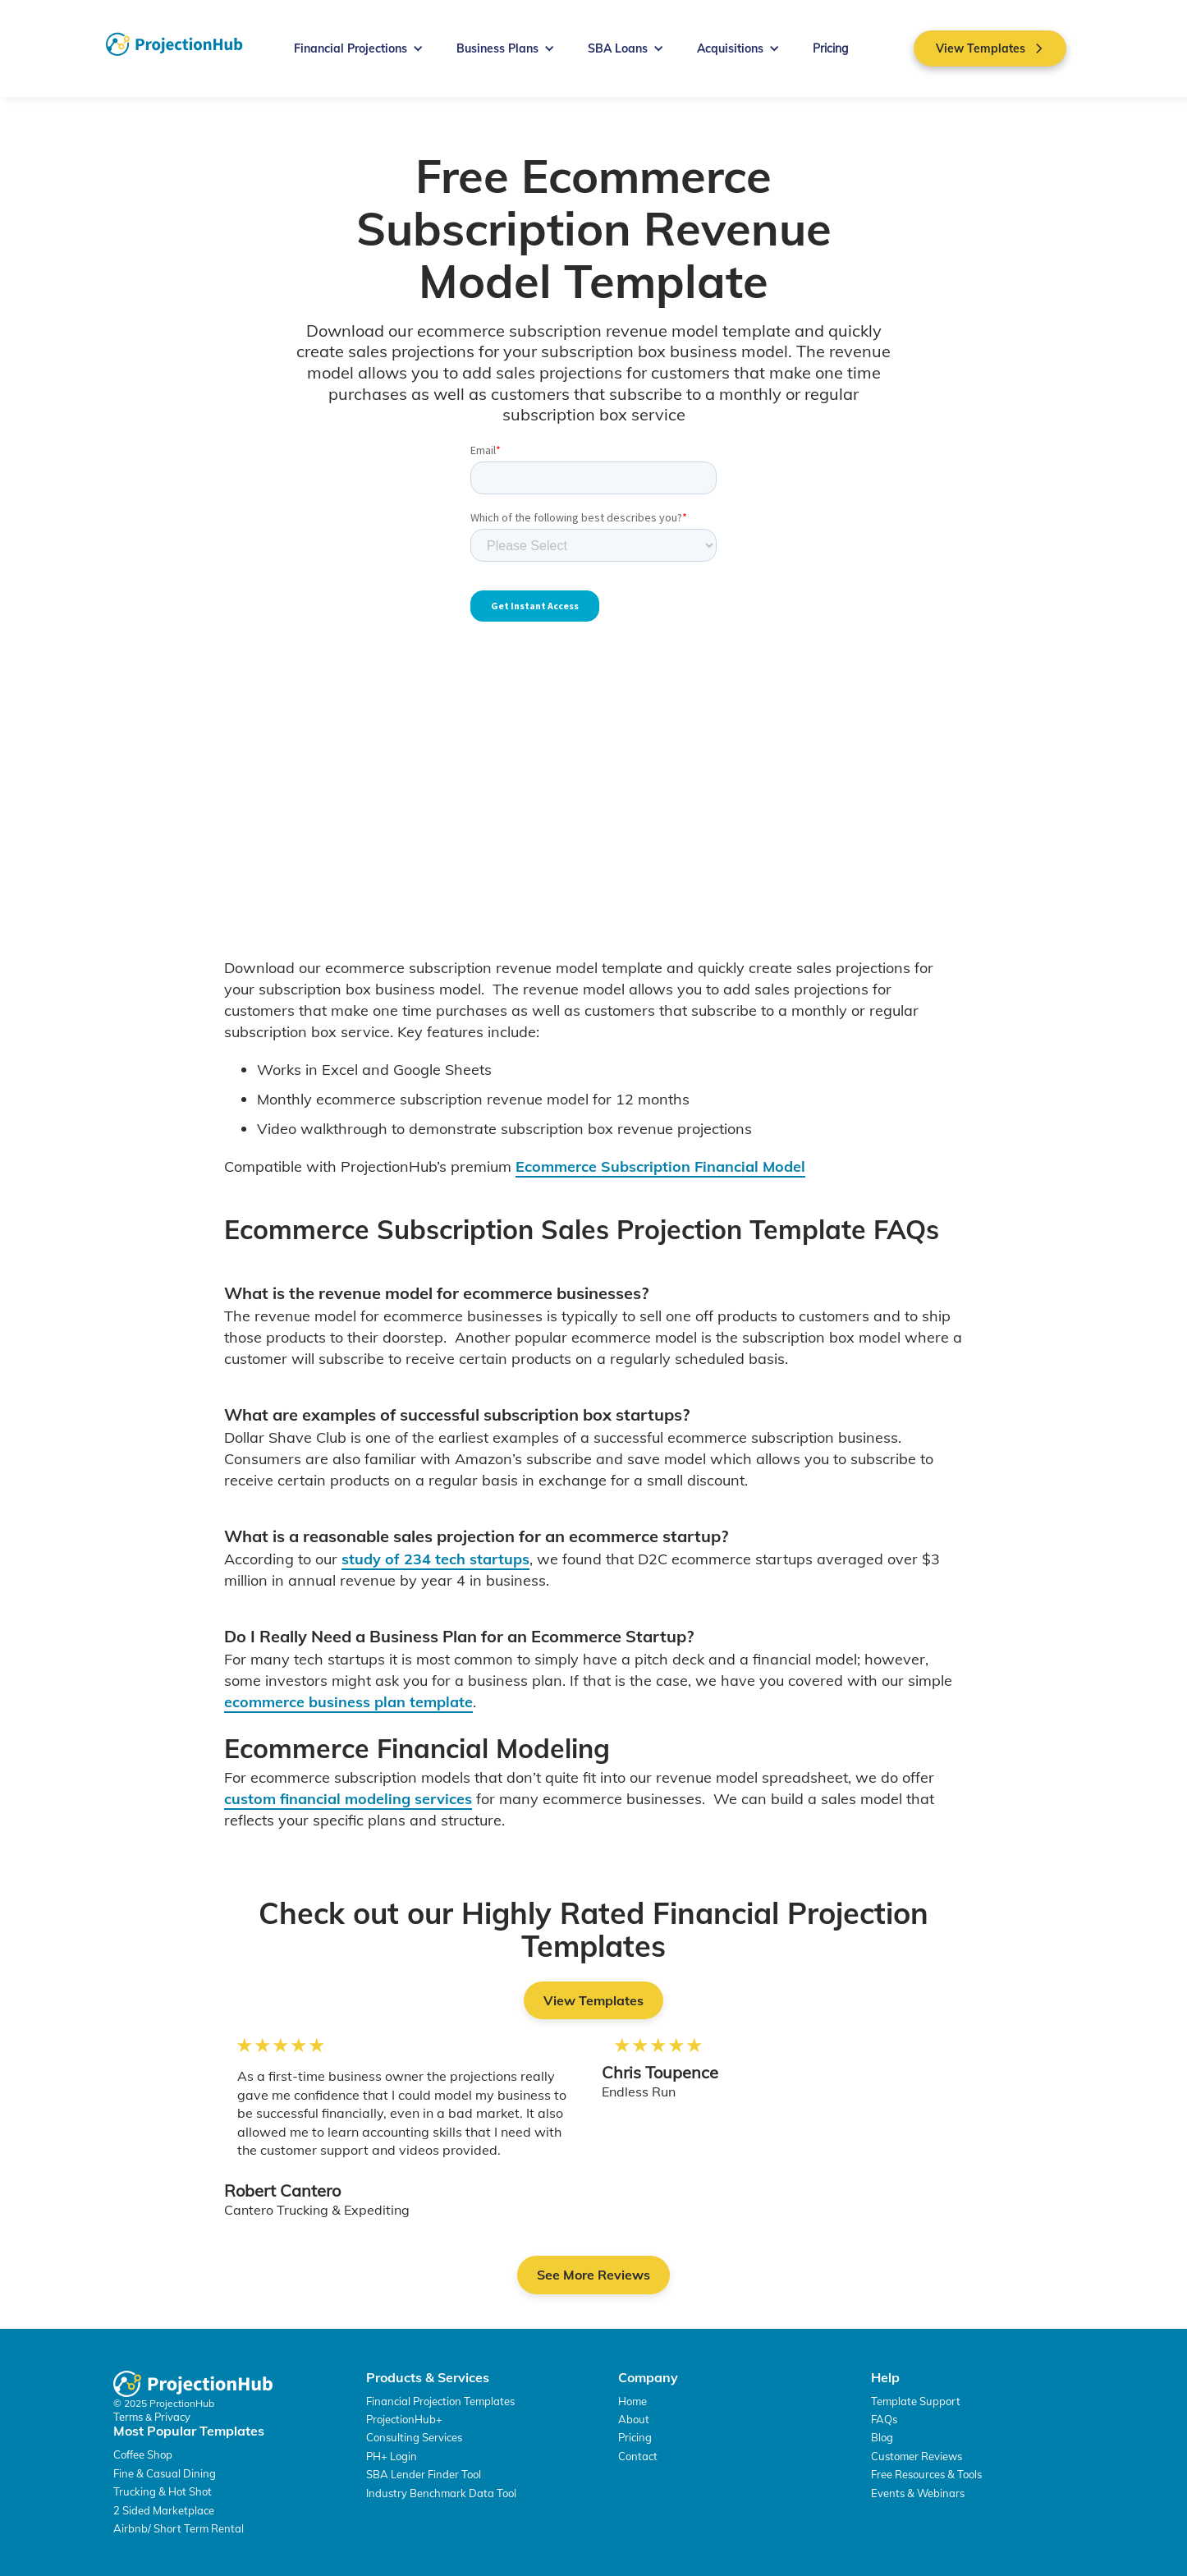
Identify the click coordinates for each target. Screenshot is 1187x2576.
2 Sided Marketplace (163, 2510)
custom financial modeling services (348, 1798)
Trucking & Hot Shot (162, 2491)
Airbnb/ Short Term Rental (178, 2528)
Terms (129, 2416)
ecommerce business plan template (348, 1701)
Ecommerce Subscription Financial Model (660, 1166)
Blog (882, 2437)
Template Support (915, 2401)
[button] (358, 48)
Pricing (830, 48)
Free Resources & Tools (926, 2474)
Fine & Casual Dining (164, 2473)
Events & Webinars (918, 2493)
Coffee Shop (142, 2454)
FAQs (884, 2419)
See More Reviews (593, 2274)
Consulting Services (414, 2437)
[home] (174, 44)
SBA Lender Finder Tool (423, 2474)
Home (632, 2401)
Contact (638, 2456)
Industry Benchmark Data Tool (441, 2493)
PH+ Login (391, 2456)
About (633, 2419)
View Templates (593, 2000)
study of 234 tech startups (435, 1559)
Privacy (172, 2416)
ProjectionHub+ (404, 2419)
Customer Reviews (916, 2456)
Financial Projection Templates (440, 2401)
